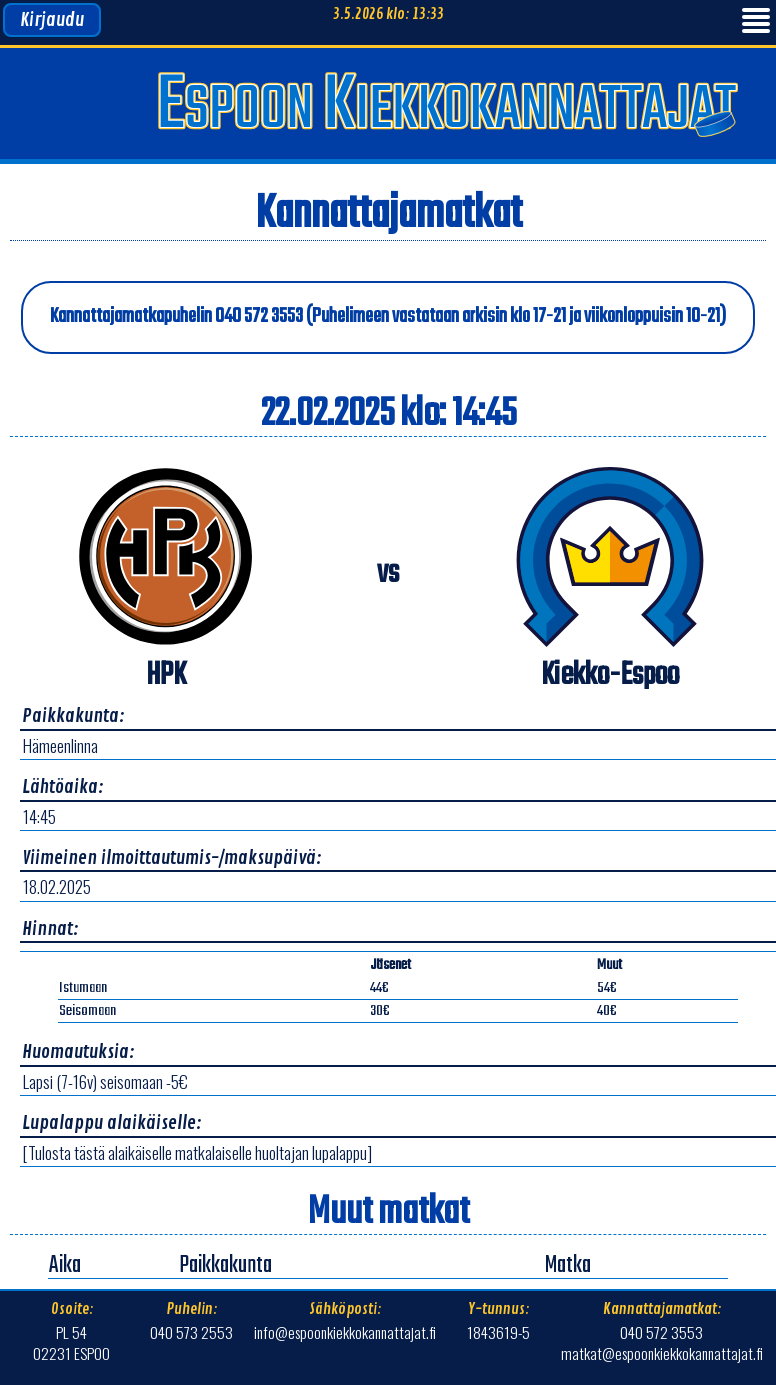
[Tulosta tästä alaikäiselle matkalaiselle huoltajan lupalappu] (197, 1152)
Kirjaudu (52, 20)
